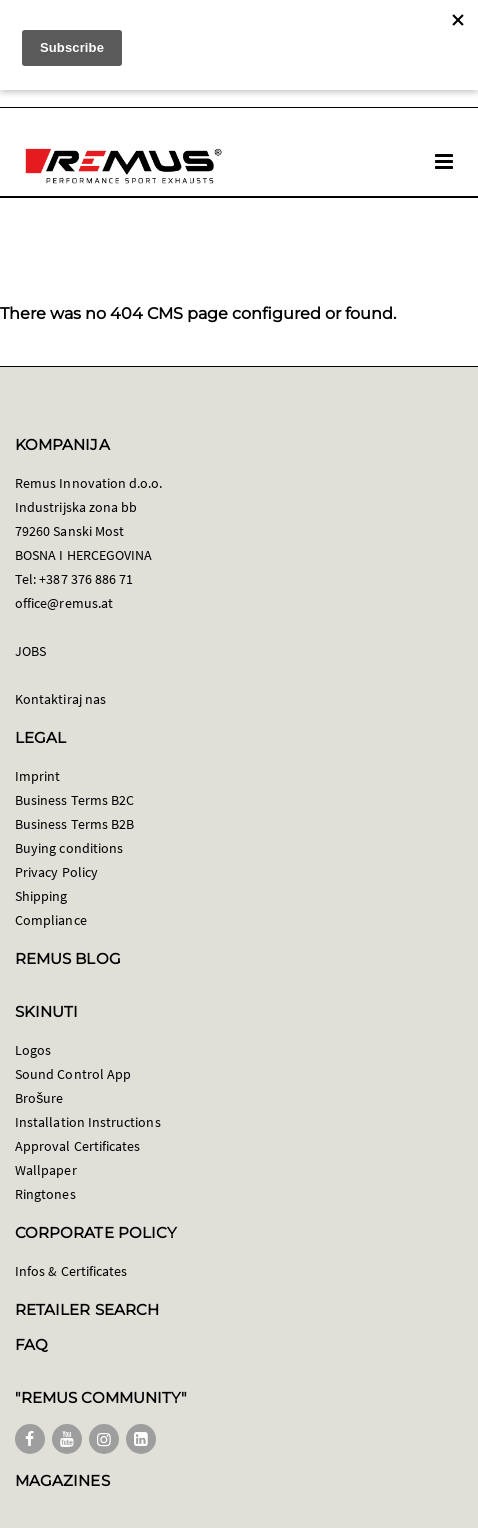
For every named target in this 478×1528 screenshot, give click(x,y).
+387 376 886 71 (86, 579)
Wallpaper (46, 1170)
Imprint (37, 776)
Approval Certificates (77, 1146)
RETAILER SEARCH (87, 1309)
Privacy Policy (56, 872)
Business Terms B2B (74, 824)
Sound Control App (73, 1074)
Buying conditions (69, 848)
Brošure (39, 1098)
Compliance (51, 920)
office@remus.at (64, 603)
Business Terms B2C (74, 800)
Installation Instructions (88, 1122)
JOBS (30, 651)
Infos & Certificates (71, 1271)
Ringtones (45, 1194)
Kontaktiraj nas (60, 699)
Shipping (41, 896)
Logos (33, 1050)
